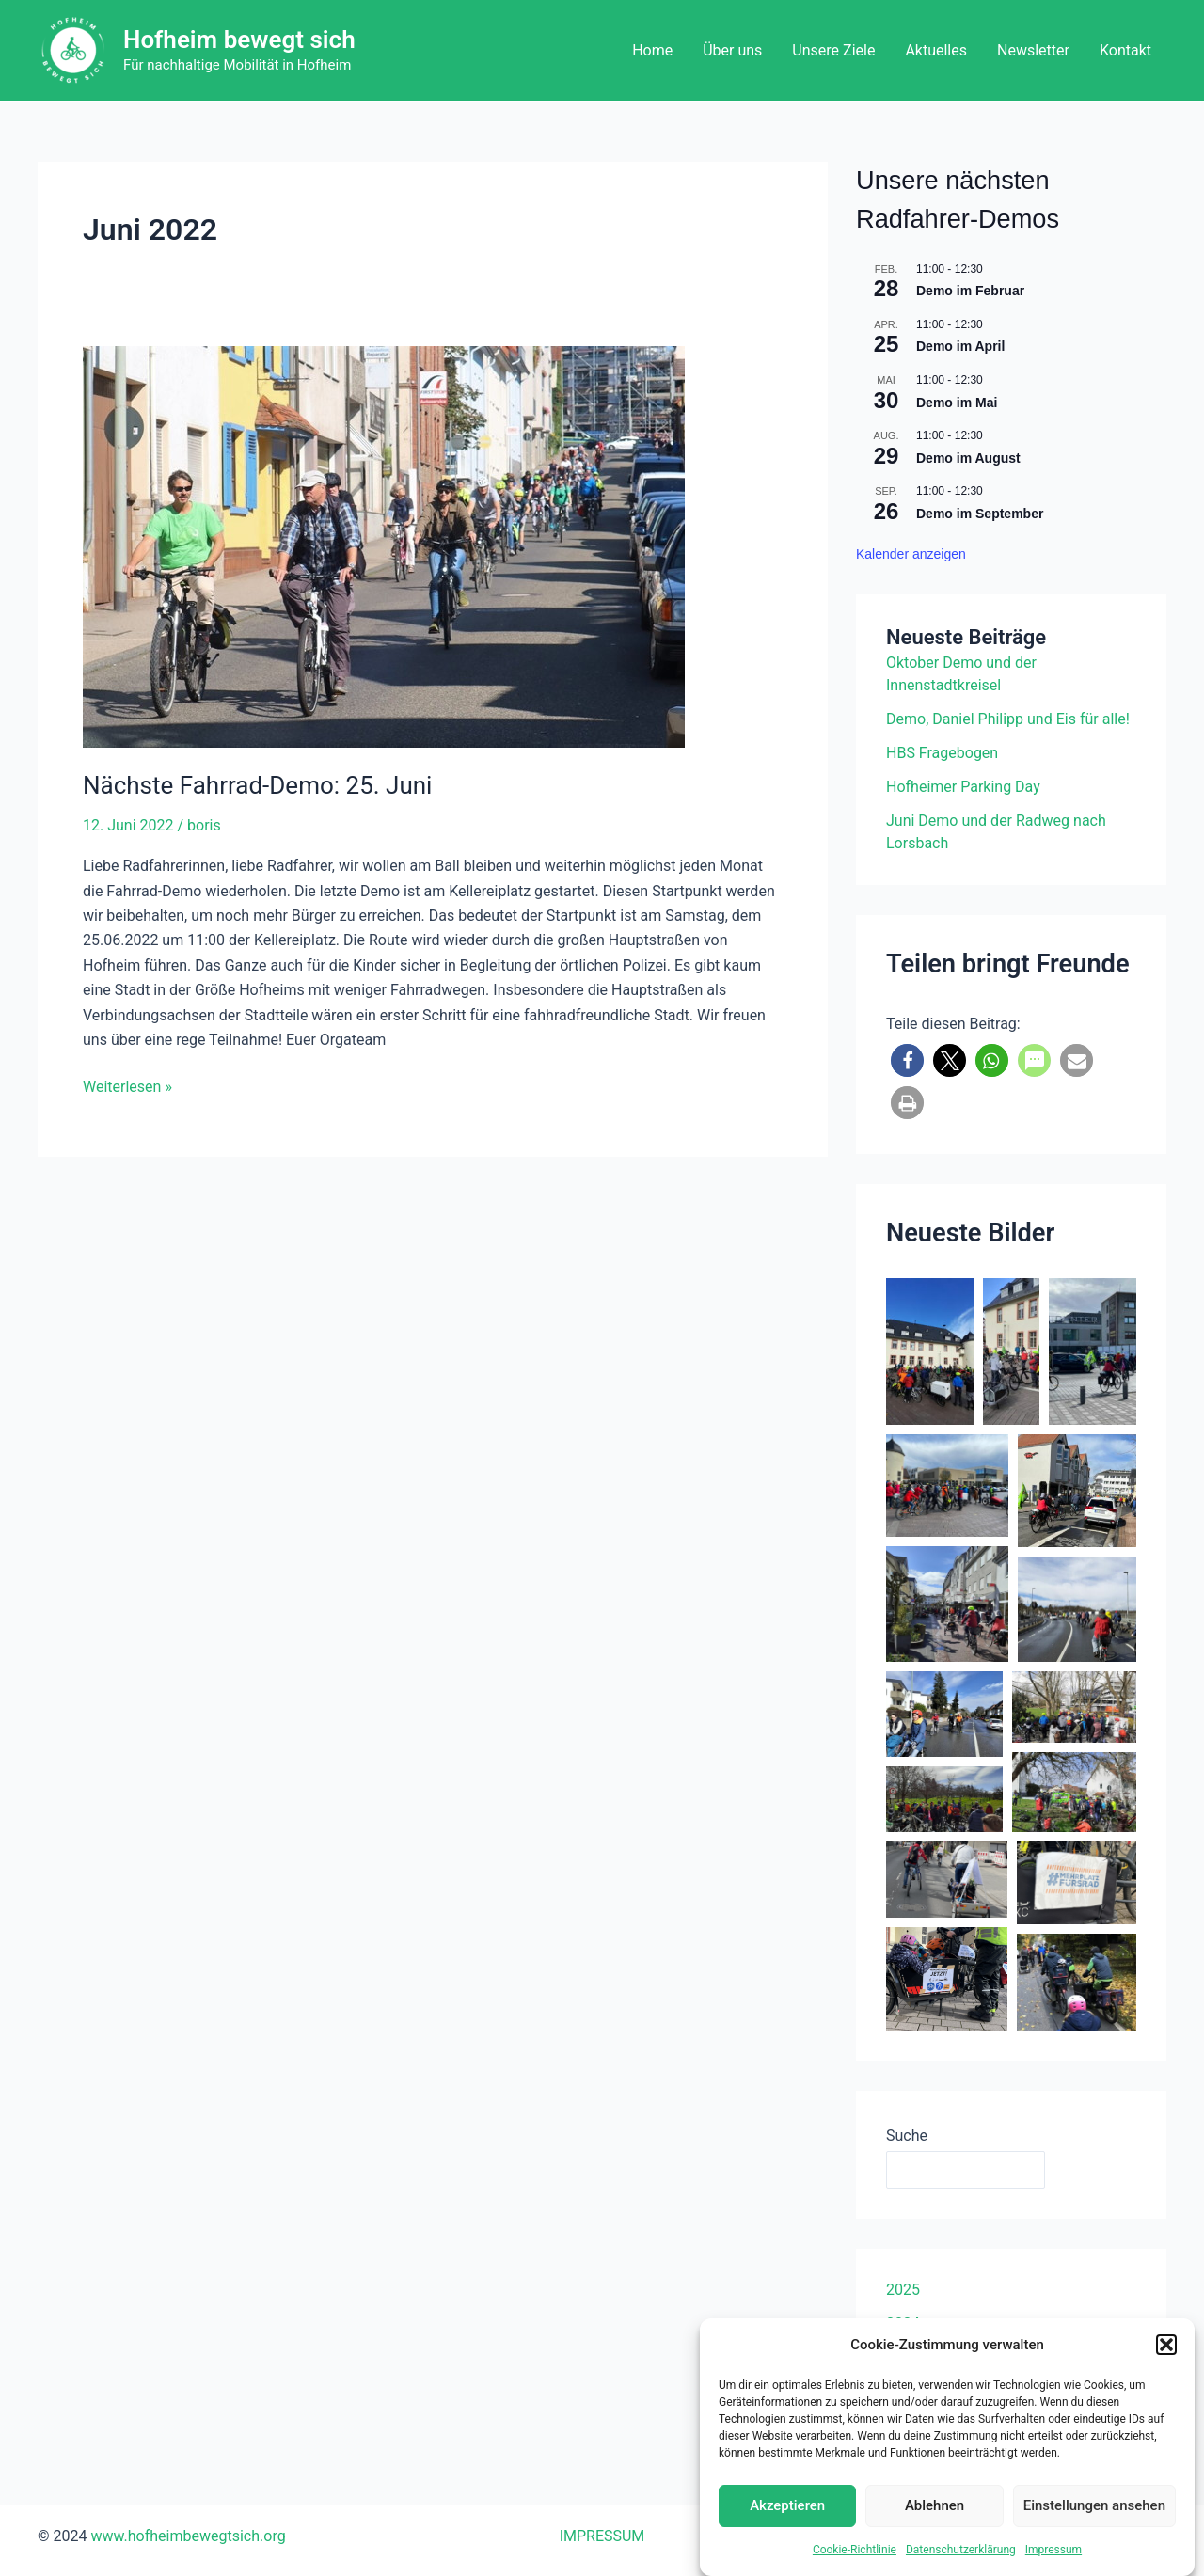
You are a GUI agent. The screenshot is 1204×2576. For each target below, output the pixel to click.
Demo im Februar (970, 290)
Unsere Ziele (833, 50)
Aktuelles (936, 50)
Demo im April (960, 346)
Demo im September (979, 513)
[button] (1166, 2366)
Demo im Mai (956, 402)
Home (652, 50)
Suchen (1095, 2169)
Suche (906, 2135)
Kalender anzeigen (911, 553)
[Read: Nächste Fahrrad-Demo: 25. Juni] (433, 547)
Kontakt (1125, 50)
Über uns (732, 50)
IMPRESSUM (602, 2536)
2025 (903, 2290)
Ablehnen (934, 2527)
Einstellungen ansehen (1094, 2527)
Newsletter (1033, 50)
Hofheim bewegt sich (239, 39)
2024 (903, 2323)
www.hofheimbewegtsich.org (187, 2536)
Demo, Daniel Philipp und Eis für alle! (1008, 719)
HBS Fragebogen (942, 753)
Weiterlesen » (127, 1085)
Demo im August (968, 458)
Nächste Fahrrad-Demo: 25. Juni (257, 785)
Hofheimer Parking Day (963, 787)
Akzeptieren (787, 2527)
